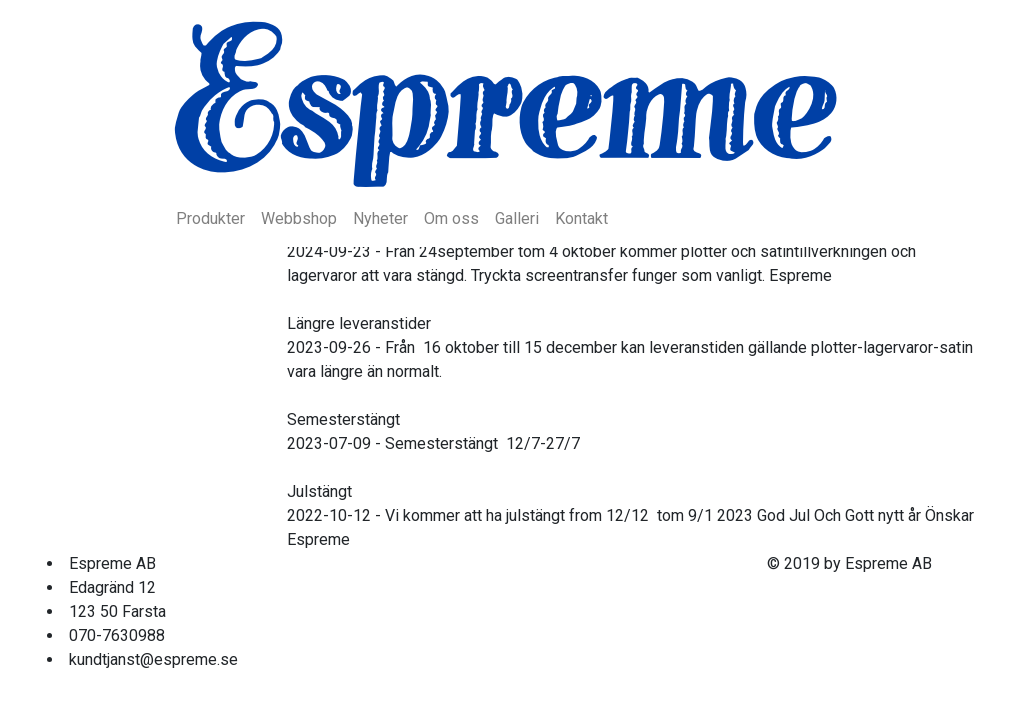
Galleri (517, 218)
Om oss (451, 218)
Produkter (210, 218)
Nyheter (380, 218)
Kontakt (581, 218)
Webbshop (299, 218)
